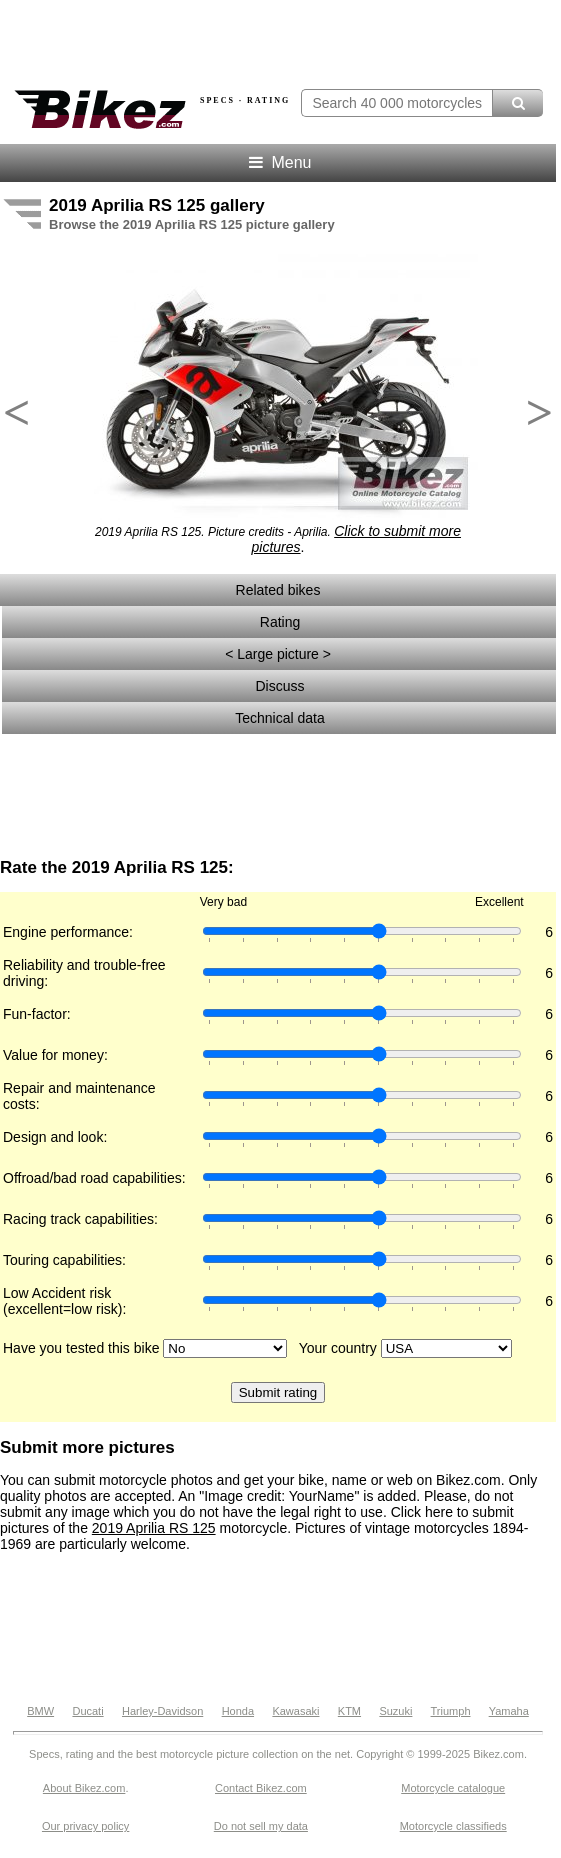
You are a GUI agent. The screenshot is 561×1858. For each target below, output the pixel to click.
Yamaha (509, 1711)
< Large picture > (280, 654)
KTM (349, 1711)
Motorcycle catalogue (453, 1788)
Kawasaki (295, 1711)
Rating (280, 622)
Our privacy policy (85, 1826)
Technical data (280, 718)
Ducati (87, 1711)
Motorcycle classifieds (453, 1826)
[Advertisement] (278, 796)
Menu (278, 162)
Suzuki (395, 1711)
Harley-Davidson (162, 1711)
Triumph (451, 1711)
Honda (238, 1711)
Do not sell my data (261, 1826)
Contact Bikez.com (261, 1788)
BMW (40, 1711)
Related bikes (278, 590)
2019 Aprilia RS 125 (154, 1528)
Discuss (279, 686)
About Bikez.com (84, 1788)
